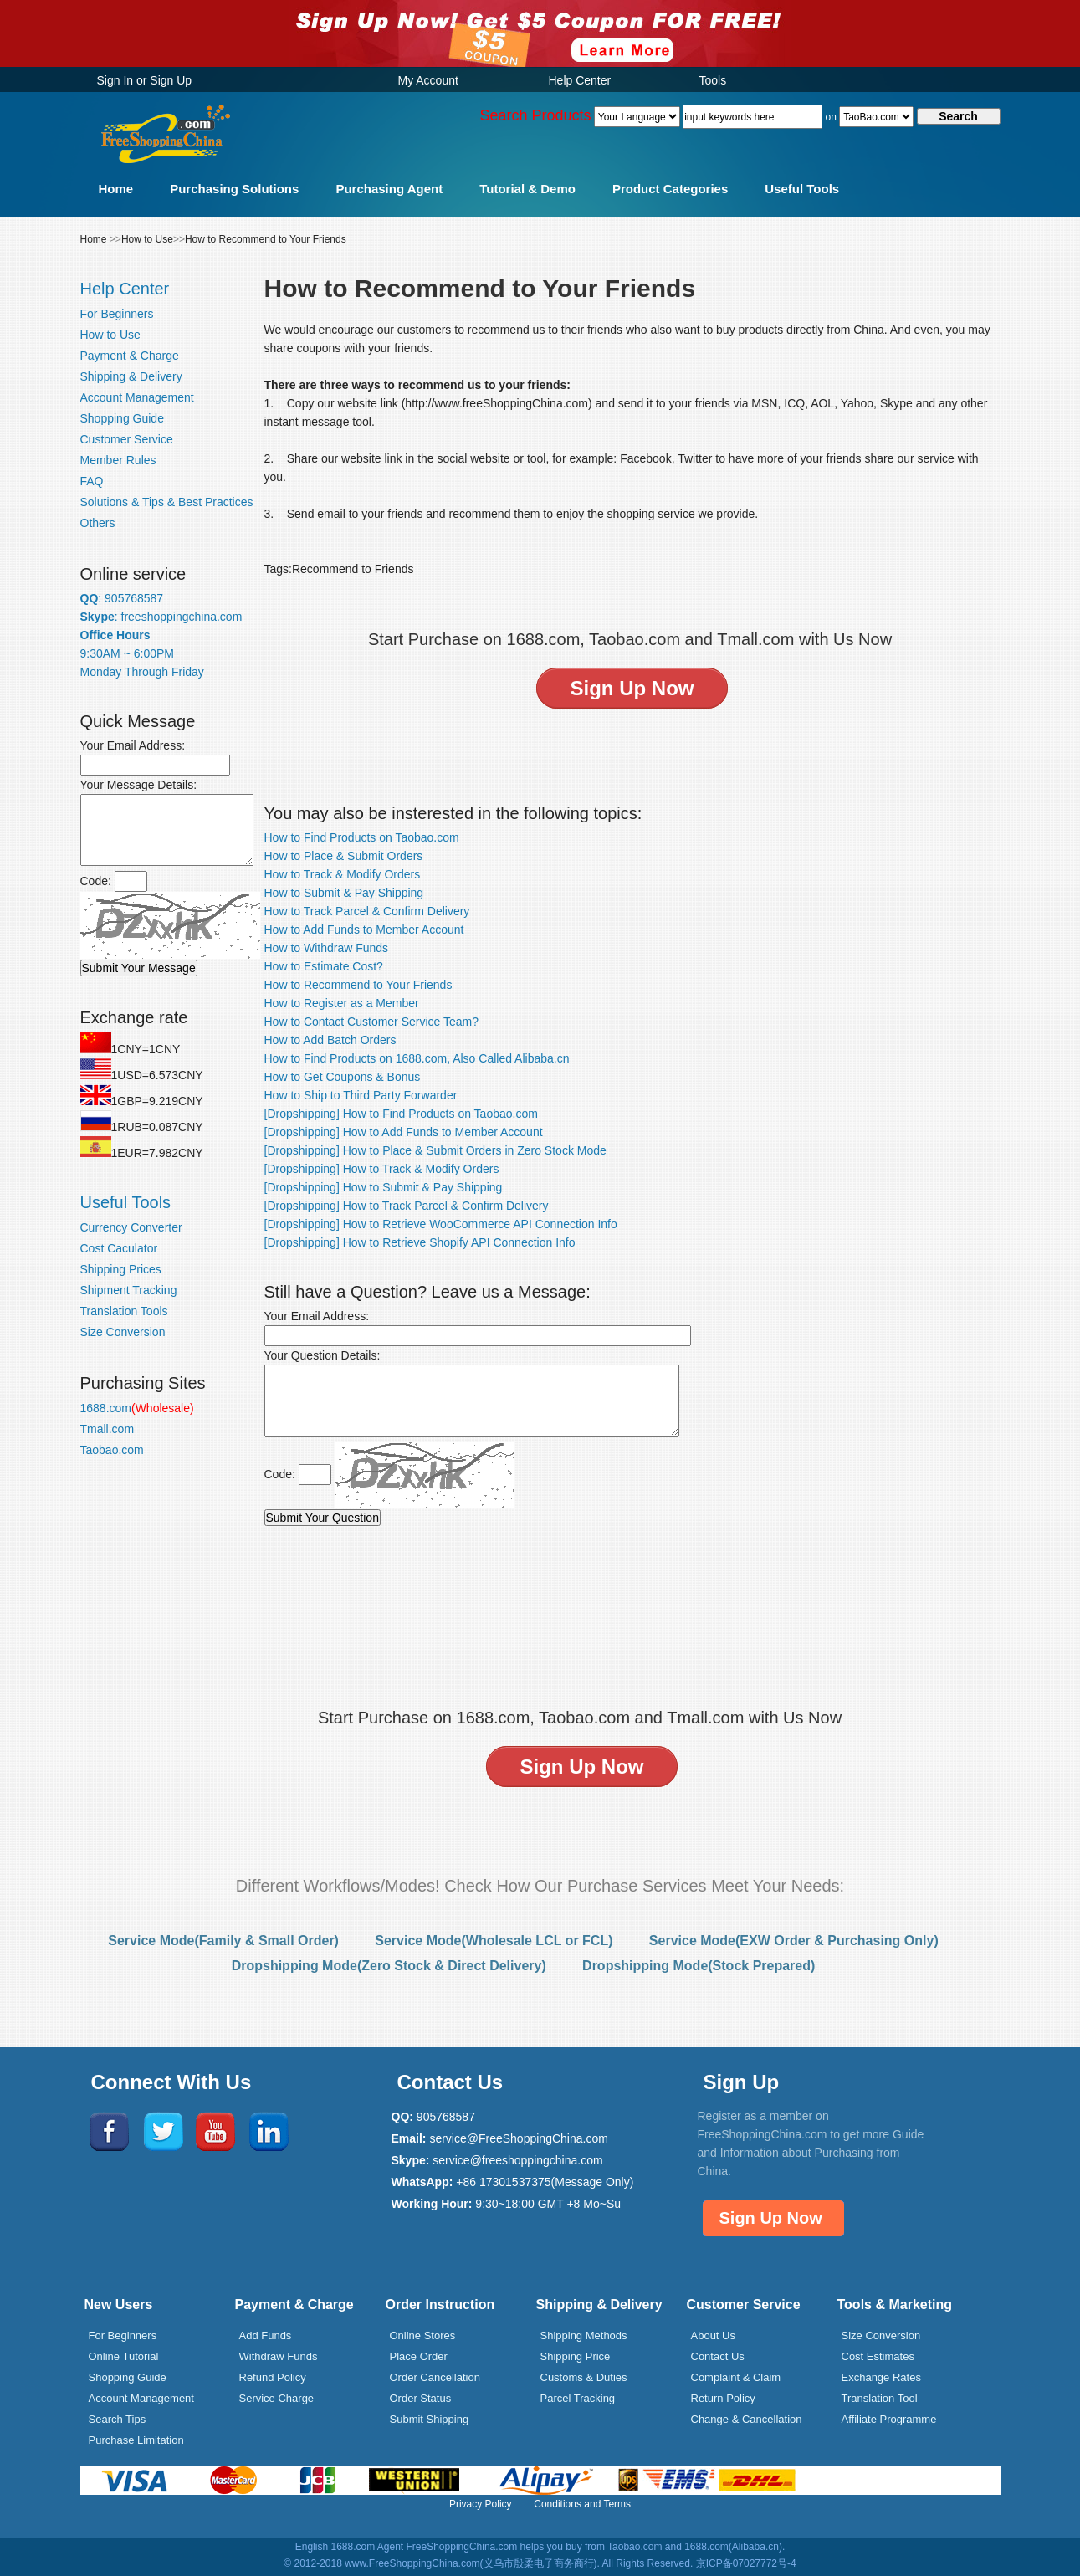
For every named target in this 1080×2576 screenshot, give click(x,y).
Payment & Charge (129, 355)
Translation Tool (880, 2398)
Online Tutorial (124, 2356)
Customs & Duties (583, 2377)
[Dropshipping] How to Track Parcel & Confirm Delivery (406, 1205)
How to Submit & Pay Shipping (344, 892)
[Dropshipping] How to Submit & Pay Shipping (383, 1187)
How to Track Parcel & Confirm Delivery (367, 911)
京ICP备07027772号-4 (746, 2563)
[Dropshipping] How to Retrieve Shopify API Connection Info (420, 1242)
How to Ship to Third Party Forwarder (361, 1095)
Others (97, 523)
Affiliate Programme (889, 2419)
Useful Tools (802, 189)
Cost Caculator (119, 1248)
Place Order (419, 2356)
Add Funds (265, 2335)
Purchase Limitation (136, 2440)
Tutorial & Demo (527, 189)
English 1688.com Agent (349, 2547)
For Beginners (117, 313)
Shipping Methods (583, 2335)
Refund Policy (272, 2377)
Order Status (421, 2398)
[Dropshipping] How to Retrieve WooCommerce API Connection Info (440, 1224)
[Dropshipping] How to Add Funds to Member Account (403, 1132)
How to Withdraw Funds (326, 948)
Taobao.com (112, 1450)
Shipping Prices (120, 1269)
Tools (713, 80)
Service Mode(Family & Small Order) (223, 1940)
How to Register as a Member (341, 1003)
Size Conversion (123, 1332)
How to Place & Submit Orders (343, 856)
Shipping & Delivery (131, 376)
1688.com (137, 1408)
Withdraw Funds (278, 2356)
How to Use (147, 239)
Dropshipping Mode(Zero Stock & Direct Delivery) (389, 1966)
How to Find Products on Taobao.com (361, 837)
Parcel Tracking (578, 2398)
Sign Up (171, 80)
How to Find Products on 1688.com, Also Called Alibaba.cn (417, 1058)
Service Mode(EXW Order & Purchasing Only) (794, 1940)
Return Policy (723, 2398)
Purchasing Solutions (234, 189)
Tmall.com (107, 1429)
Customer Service (126, 439)
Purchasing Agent (389, 189)
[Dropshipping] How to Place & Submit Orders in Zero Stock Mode (435, 1150)
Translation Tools (124, 1311)
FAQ (92, 481)
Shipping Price (575, 2356)
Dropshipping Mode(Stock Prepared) (698, 1966)
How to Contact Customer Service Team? (371, 1021)
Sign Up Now (770, 2218)
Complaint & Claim (736, 2377)
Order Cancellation (435, 2377)
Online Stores (423, 2335)
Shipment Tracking (128, 1290)
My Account (428, 80)
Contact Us (718, 2356)
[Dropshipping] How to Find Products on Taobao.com (401, 1113)
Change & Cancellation (746, 2419)
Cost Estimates (878, 2356)
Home (116, 189)
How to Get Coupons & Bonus (342, 1076)
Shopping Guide (122, 418)
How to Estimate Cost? (323, 966)
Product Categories (670, 189)
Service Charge (277, 2398)
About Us (713, 2335)
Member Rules (118, 460)
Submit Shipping (429, 2419)
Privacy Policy (480, 2504)
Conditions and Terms (582, 2504)
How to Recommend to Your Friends (265, 239)
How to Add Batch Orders (330, 1040)
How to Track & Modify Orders (342, 874)
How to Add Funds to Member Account (364, 929)
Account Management (137, 397)
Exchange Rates (881, 2377)
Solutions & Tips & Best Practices (166, 502)
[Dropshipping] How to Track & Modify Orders (381, 1168)
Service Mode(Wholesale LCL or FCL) (493, 1940)
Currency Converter (131, 1227)
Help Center (580, 80)
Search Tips (117, 2419)
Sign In (115, 80)
